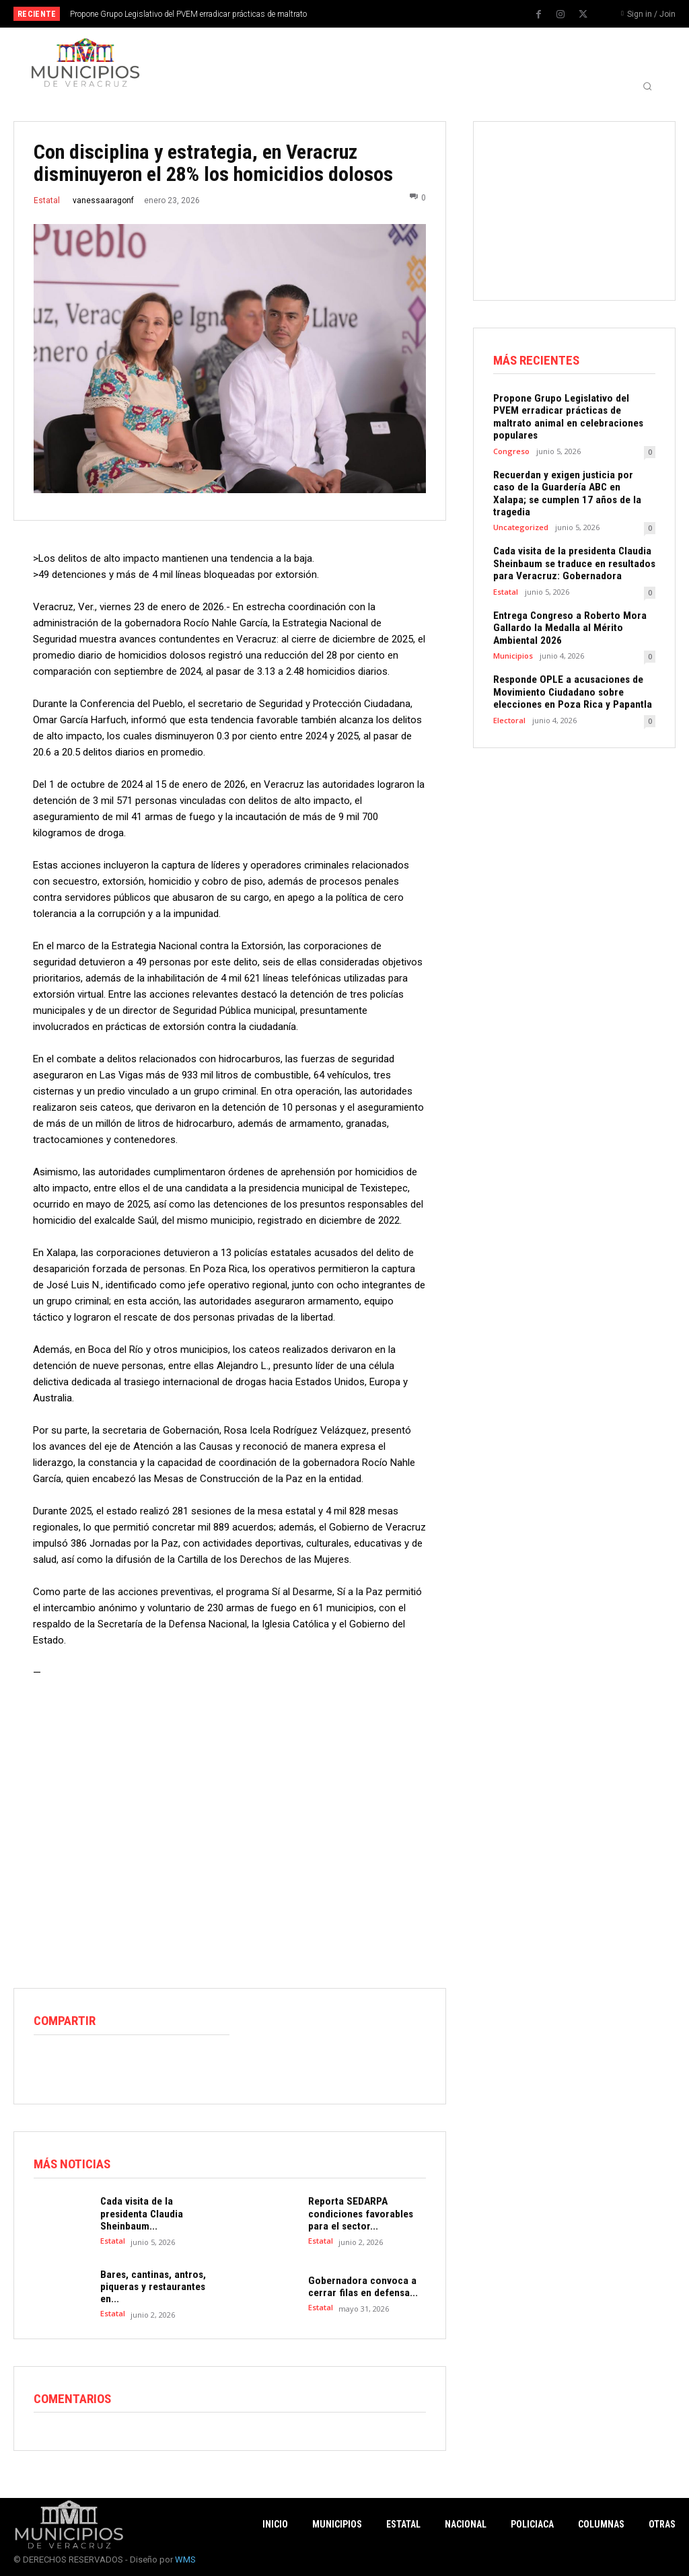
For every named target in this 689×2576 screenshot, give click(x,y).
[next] (379, 13)
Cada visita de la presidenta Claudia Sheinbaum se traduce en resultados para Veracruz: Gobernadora (571, 537)
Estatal (47, 200)
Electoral (509, 690)
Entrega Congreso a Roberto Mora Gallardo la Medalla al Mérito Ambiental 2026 (566, 600)
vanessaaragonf (103, 200)
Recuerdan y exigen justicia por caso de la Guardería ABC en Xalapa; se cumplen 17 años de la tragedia (572, 473)
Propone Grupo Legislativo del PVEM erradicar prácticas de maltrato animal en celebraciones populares (572, 410)
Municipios (513, 627)
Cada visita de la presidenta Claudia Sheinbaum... (158, 2213)
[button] (647, 86)
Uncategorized (520, 501)
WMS (185, 2557)
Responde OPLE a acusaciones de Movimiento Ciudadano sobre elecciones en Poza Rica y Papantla (568, 663)
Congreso (511, 437)
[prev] (358, 13)
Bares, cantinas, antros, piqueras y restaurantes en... (151, 2285)
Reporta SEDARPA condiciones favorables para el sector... (358, 2213)
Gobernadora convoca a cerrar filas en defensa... (360, 2285)
